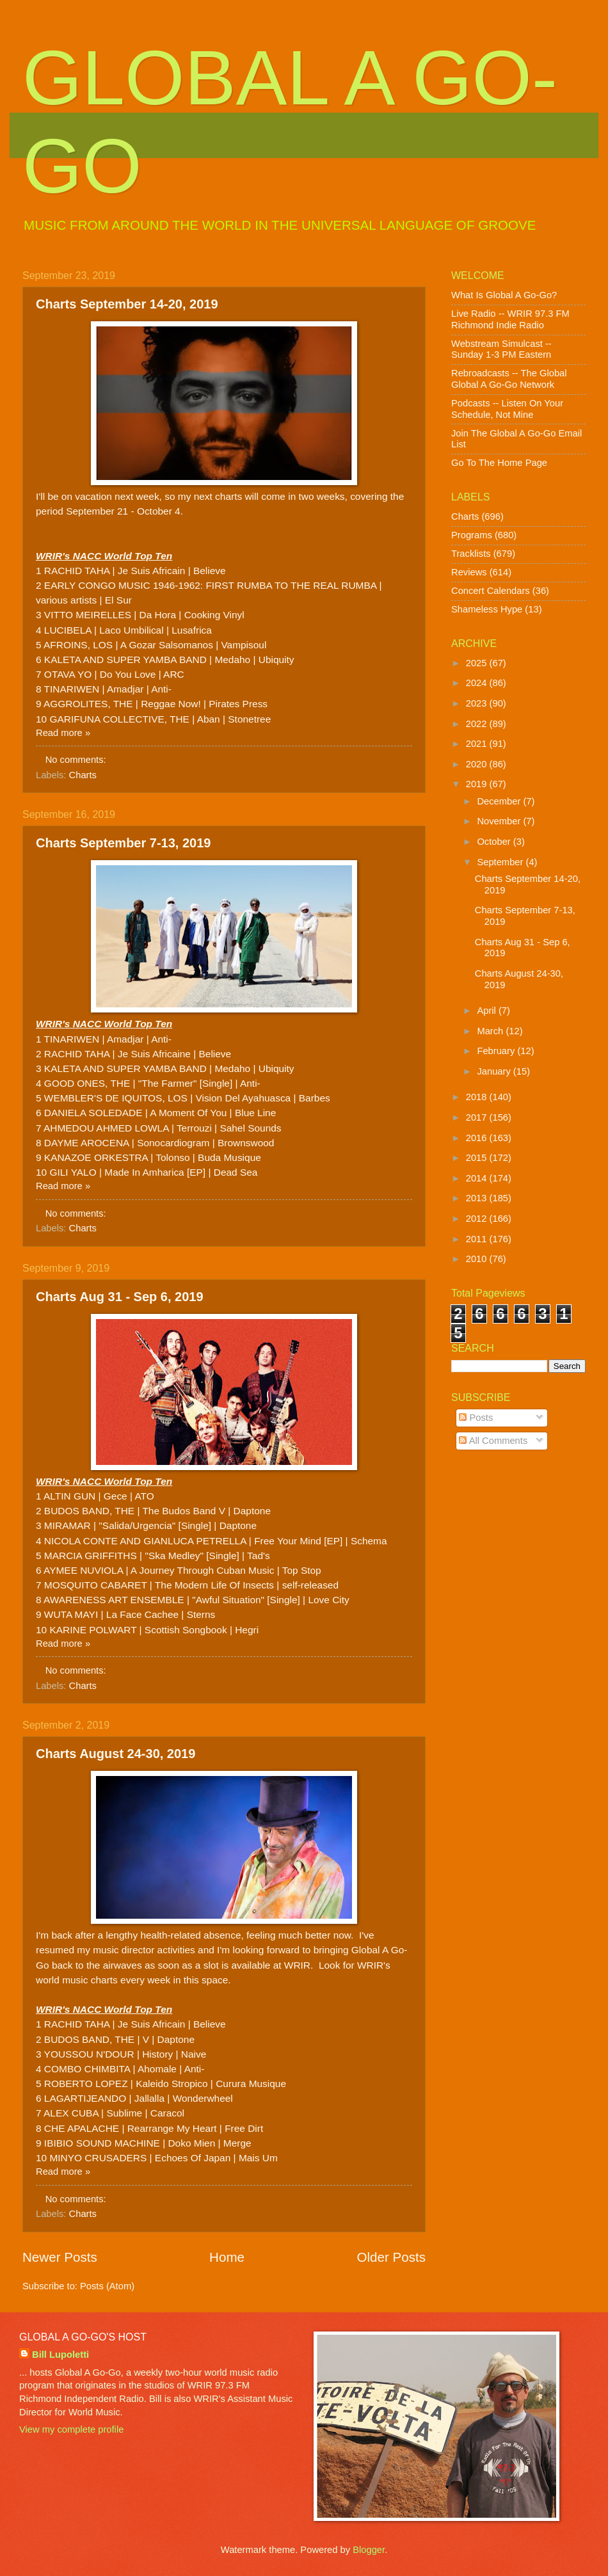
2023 (478, 703)
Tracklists (471, 553)
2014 (478, 1178)
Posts (476, 1417)
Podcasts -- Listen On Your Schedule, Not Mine (507, 409)
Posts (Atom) (107, 2286)
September (501, 862)
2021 (478, 744)
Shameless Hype (486, 609)
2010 (478, 1259)
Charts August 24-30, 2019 (115, 1754)
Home (226, 2257)
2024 (478, 683)
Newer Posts (59, 2257)
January (495, 1071)
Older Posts (391, 2257)
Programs (471, 535)
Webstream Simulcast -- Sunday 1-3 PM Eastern (501, 349)
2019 (478, 784)
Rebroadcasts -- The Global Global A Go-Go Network (509, 379)
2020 (478, 764)
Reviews (469, 572)
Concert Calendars (490, 591)
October (495, 841)
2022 (478, 724)
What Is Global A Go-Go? (504, 295)
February (497, 1051)
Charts (83, 775)
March (491, 1031)
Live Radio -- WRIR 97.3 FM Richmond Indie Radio (510, 319)
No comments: (77, 760)
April (488, 1010)
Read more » (63, 733)
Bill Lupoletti (60, 2354)
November (500, 821)
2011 (478, 1239)
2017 (478, 1117)
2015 (478, 1158)
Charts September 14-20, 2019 (127, 304)
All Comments (493, 1441)
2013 (478, 1198)
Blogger (369, 2550)
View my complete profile (71, 2429)
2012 (478, 1218)
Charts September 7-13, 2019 (123, 843)
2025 (478, 663)
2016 (478, 1138)
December (500, 801)
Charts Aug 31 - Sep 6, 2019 (120, 1297)
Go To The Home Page (499, 463)
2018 (478, 1097)
